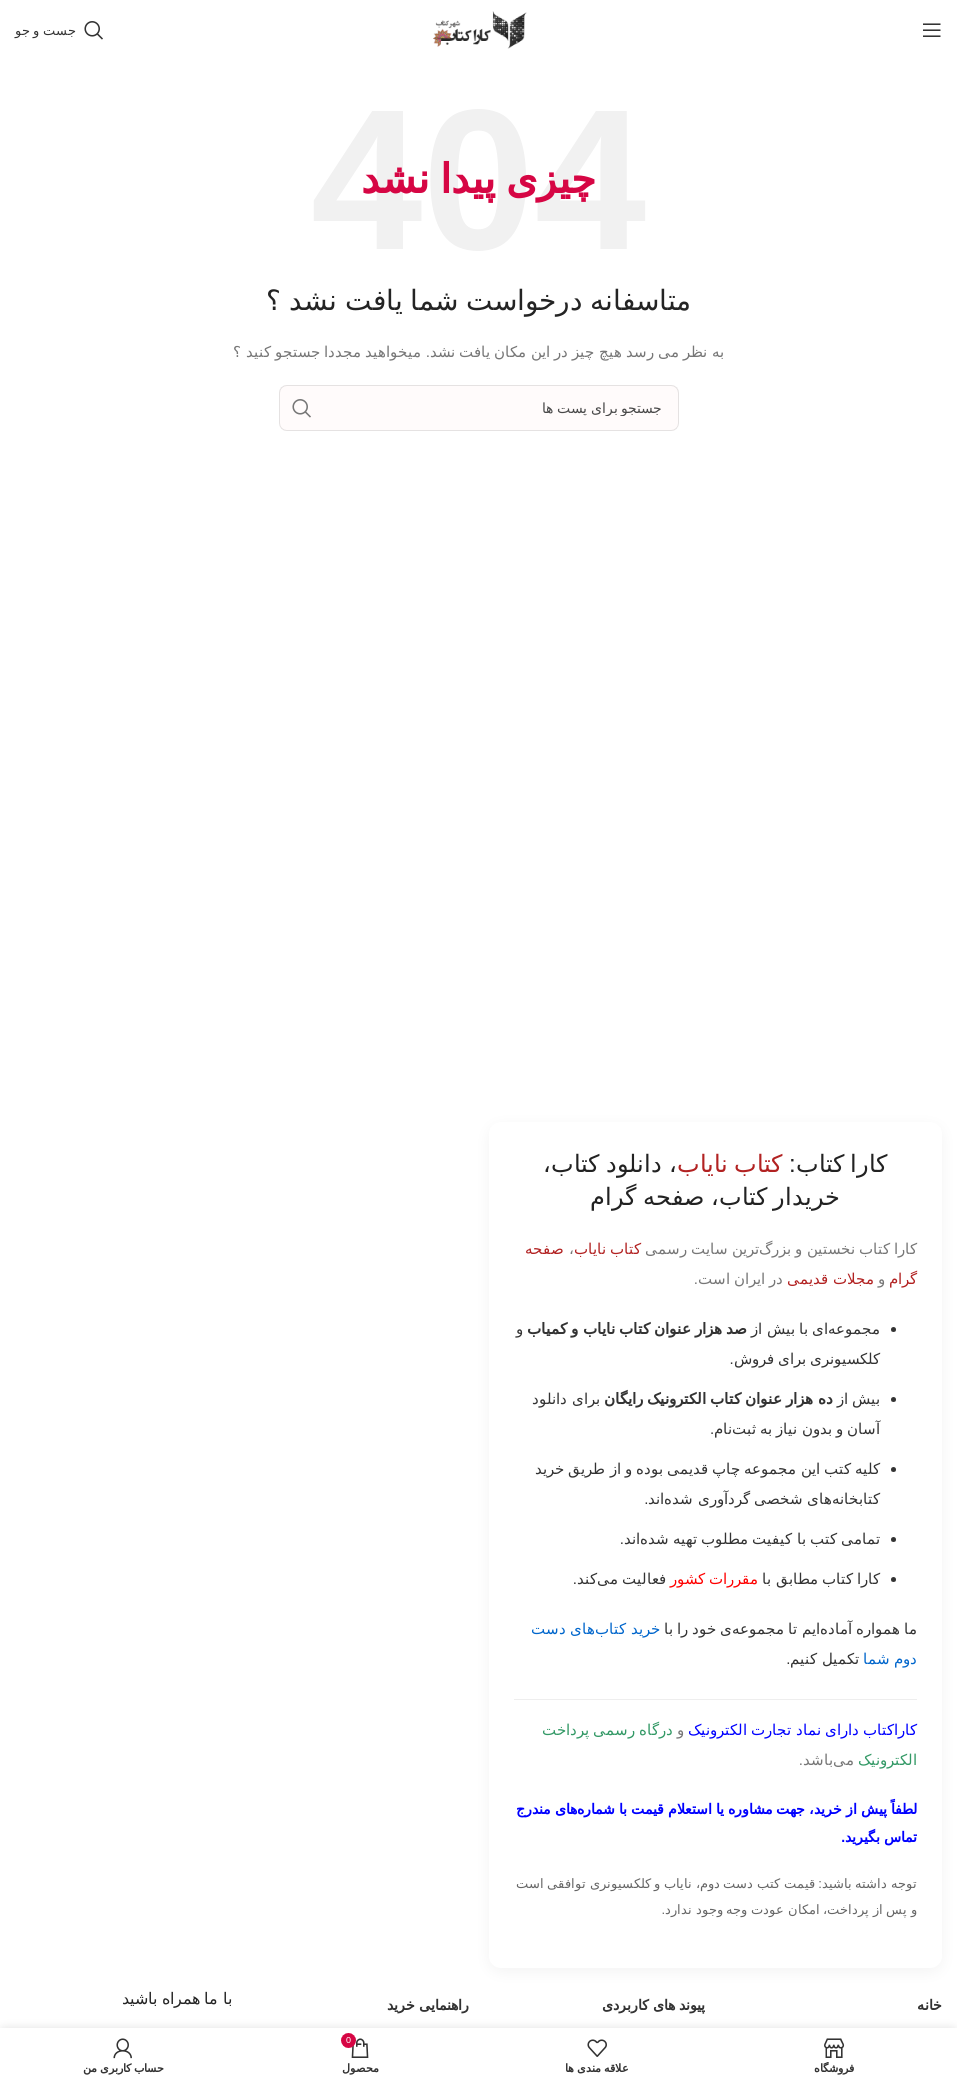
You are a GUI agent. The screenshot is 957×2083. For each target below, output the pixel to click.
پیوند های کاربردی (653, 2005)
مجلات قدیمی (830, 1278)
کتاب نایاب (607, 1248)
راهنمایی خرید (428, 2005)
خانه (929, 2005)
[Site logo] (479, 29)
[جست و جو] (59, 30)
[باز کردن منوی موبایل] (932, 30)
